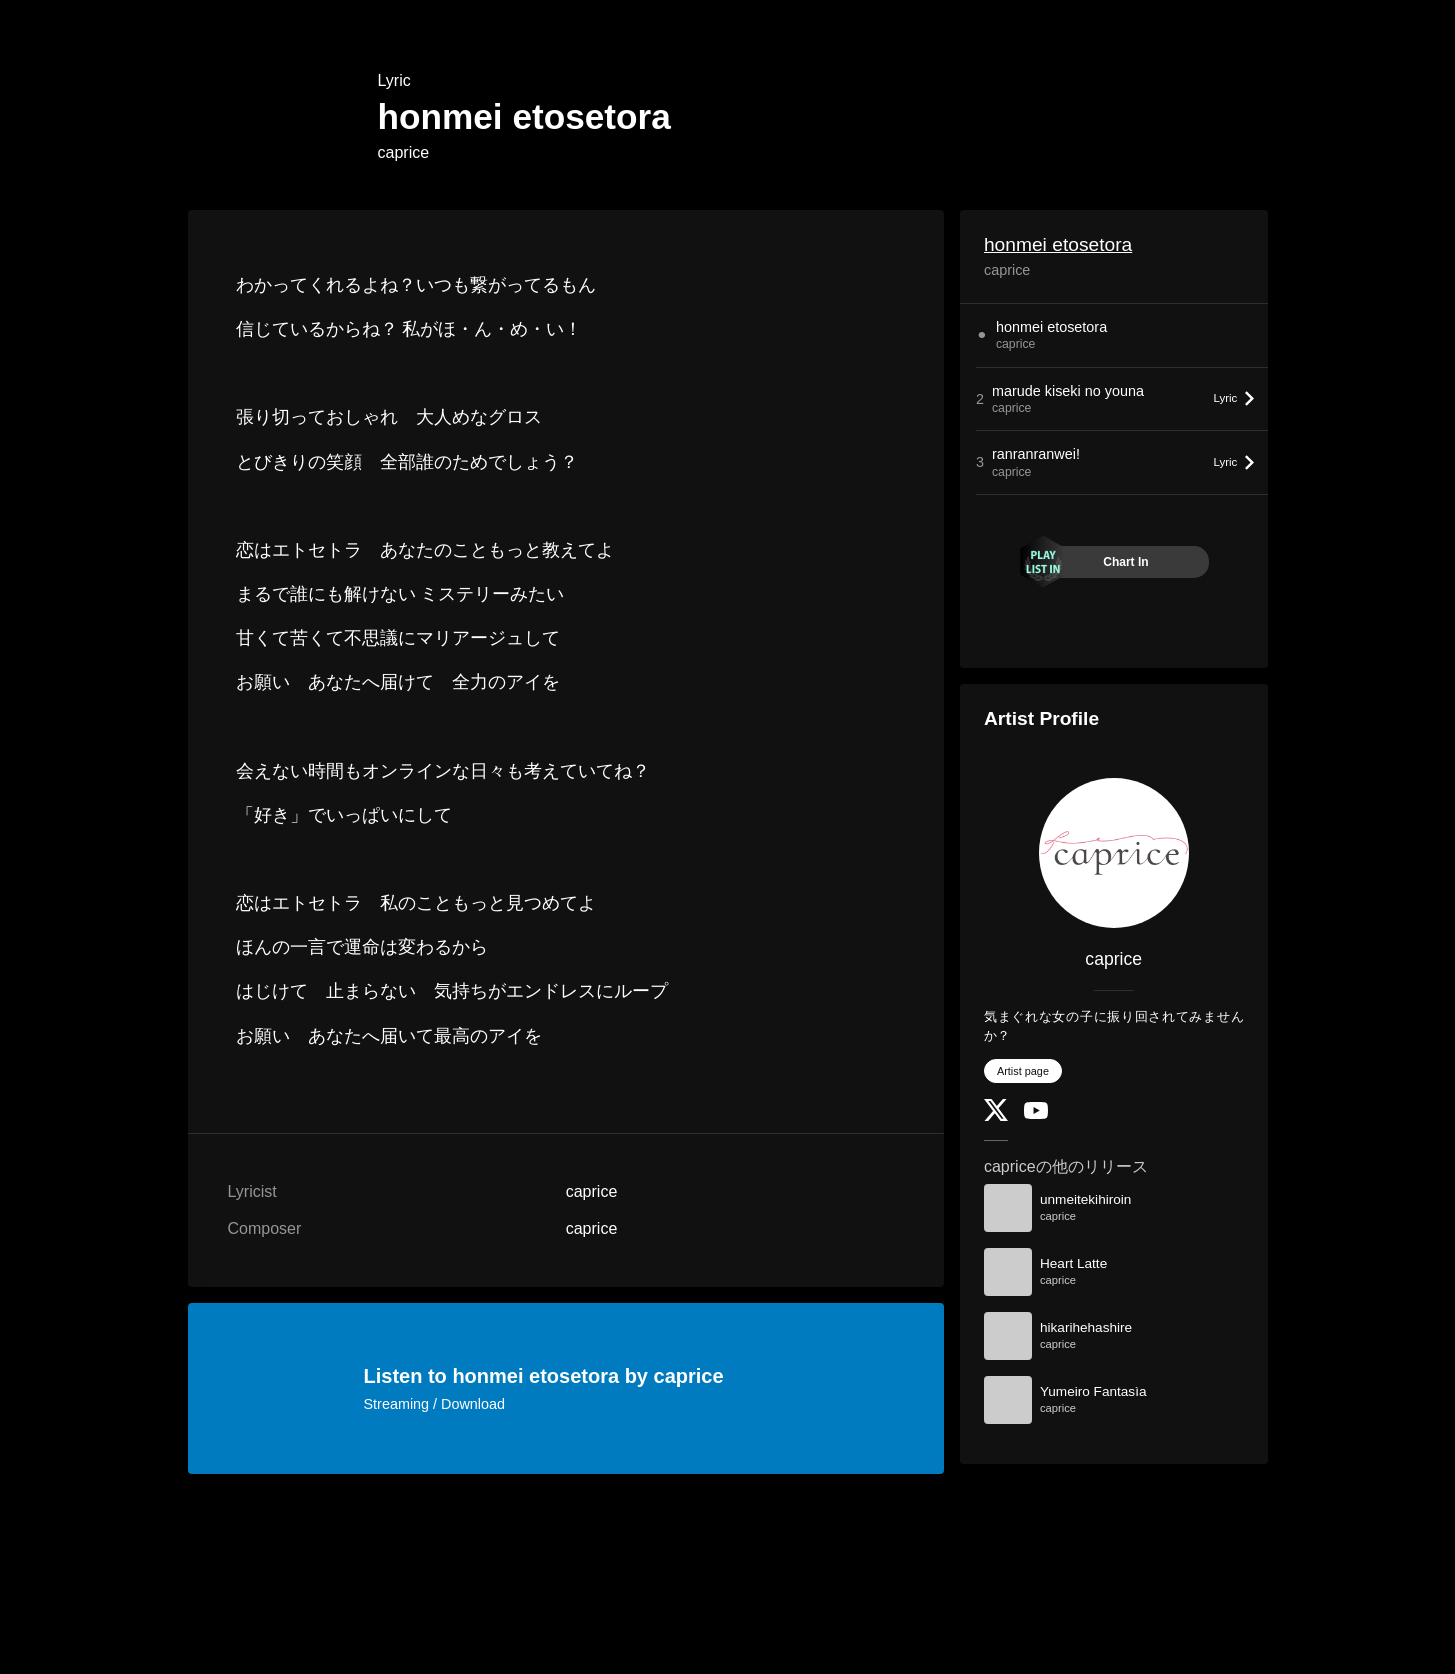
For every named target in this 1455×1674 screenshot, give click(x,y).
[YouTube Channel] (1036, 1114)
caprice (404, 152)
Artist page (1023, 1071)
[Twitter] (996, 1116)
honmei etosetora (1058, 244)
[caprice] (1114, 853)
